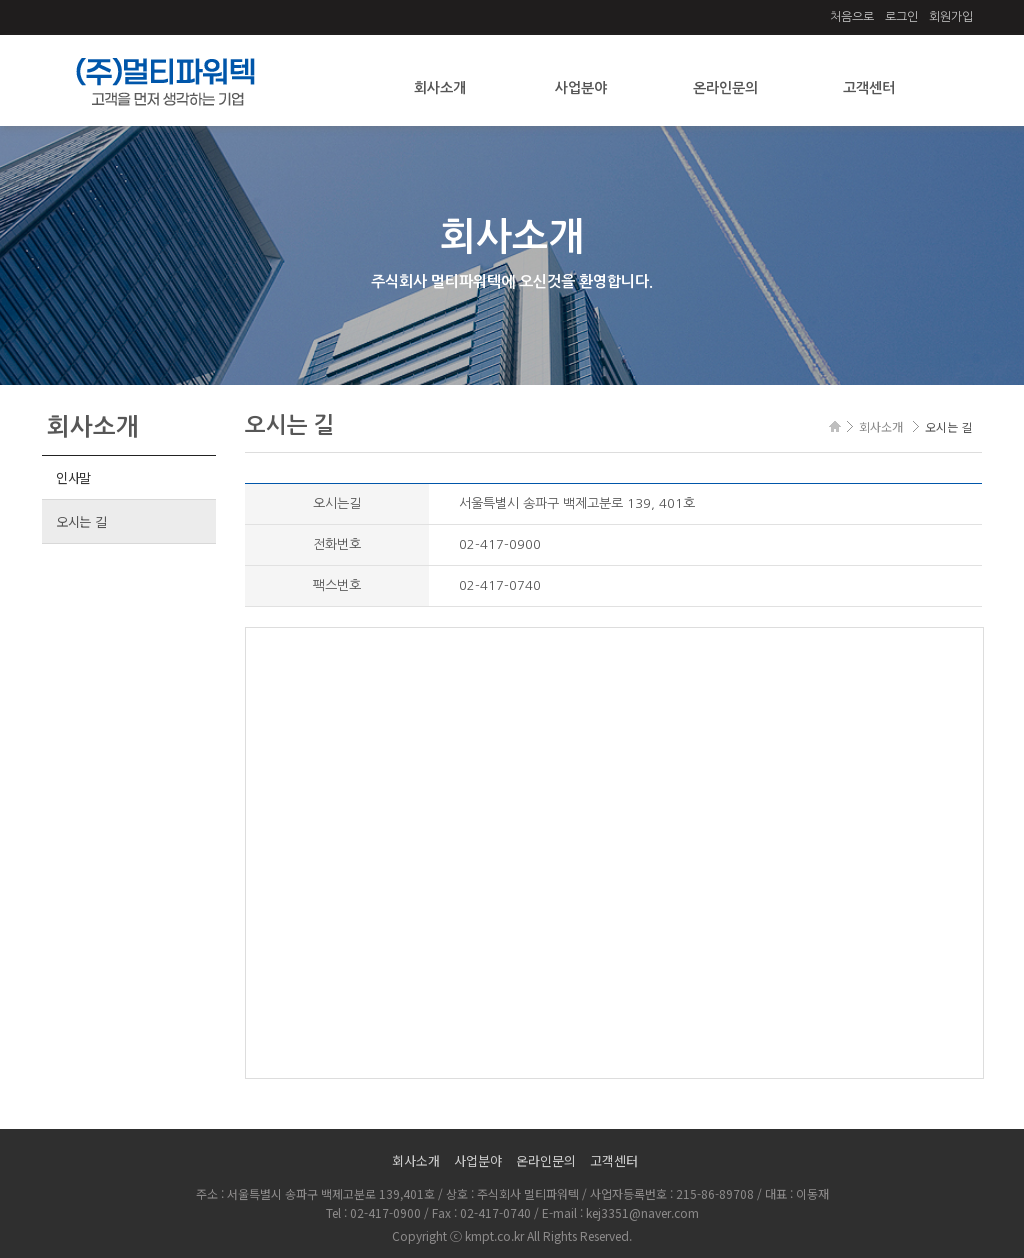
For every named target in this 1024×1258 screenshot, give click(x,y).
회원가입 (951, 17)
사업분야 (581, 88)
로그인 (901, 17)
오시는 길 (81, 521)
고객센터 (869, 88)
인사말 (73, 477)
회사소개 (440, 88)
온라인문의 (725, 88)
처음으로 (852, 17)
